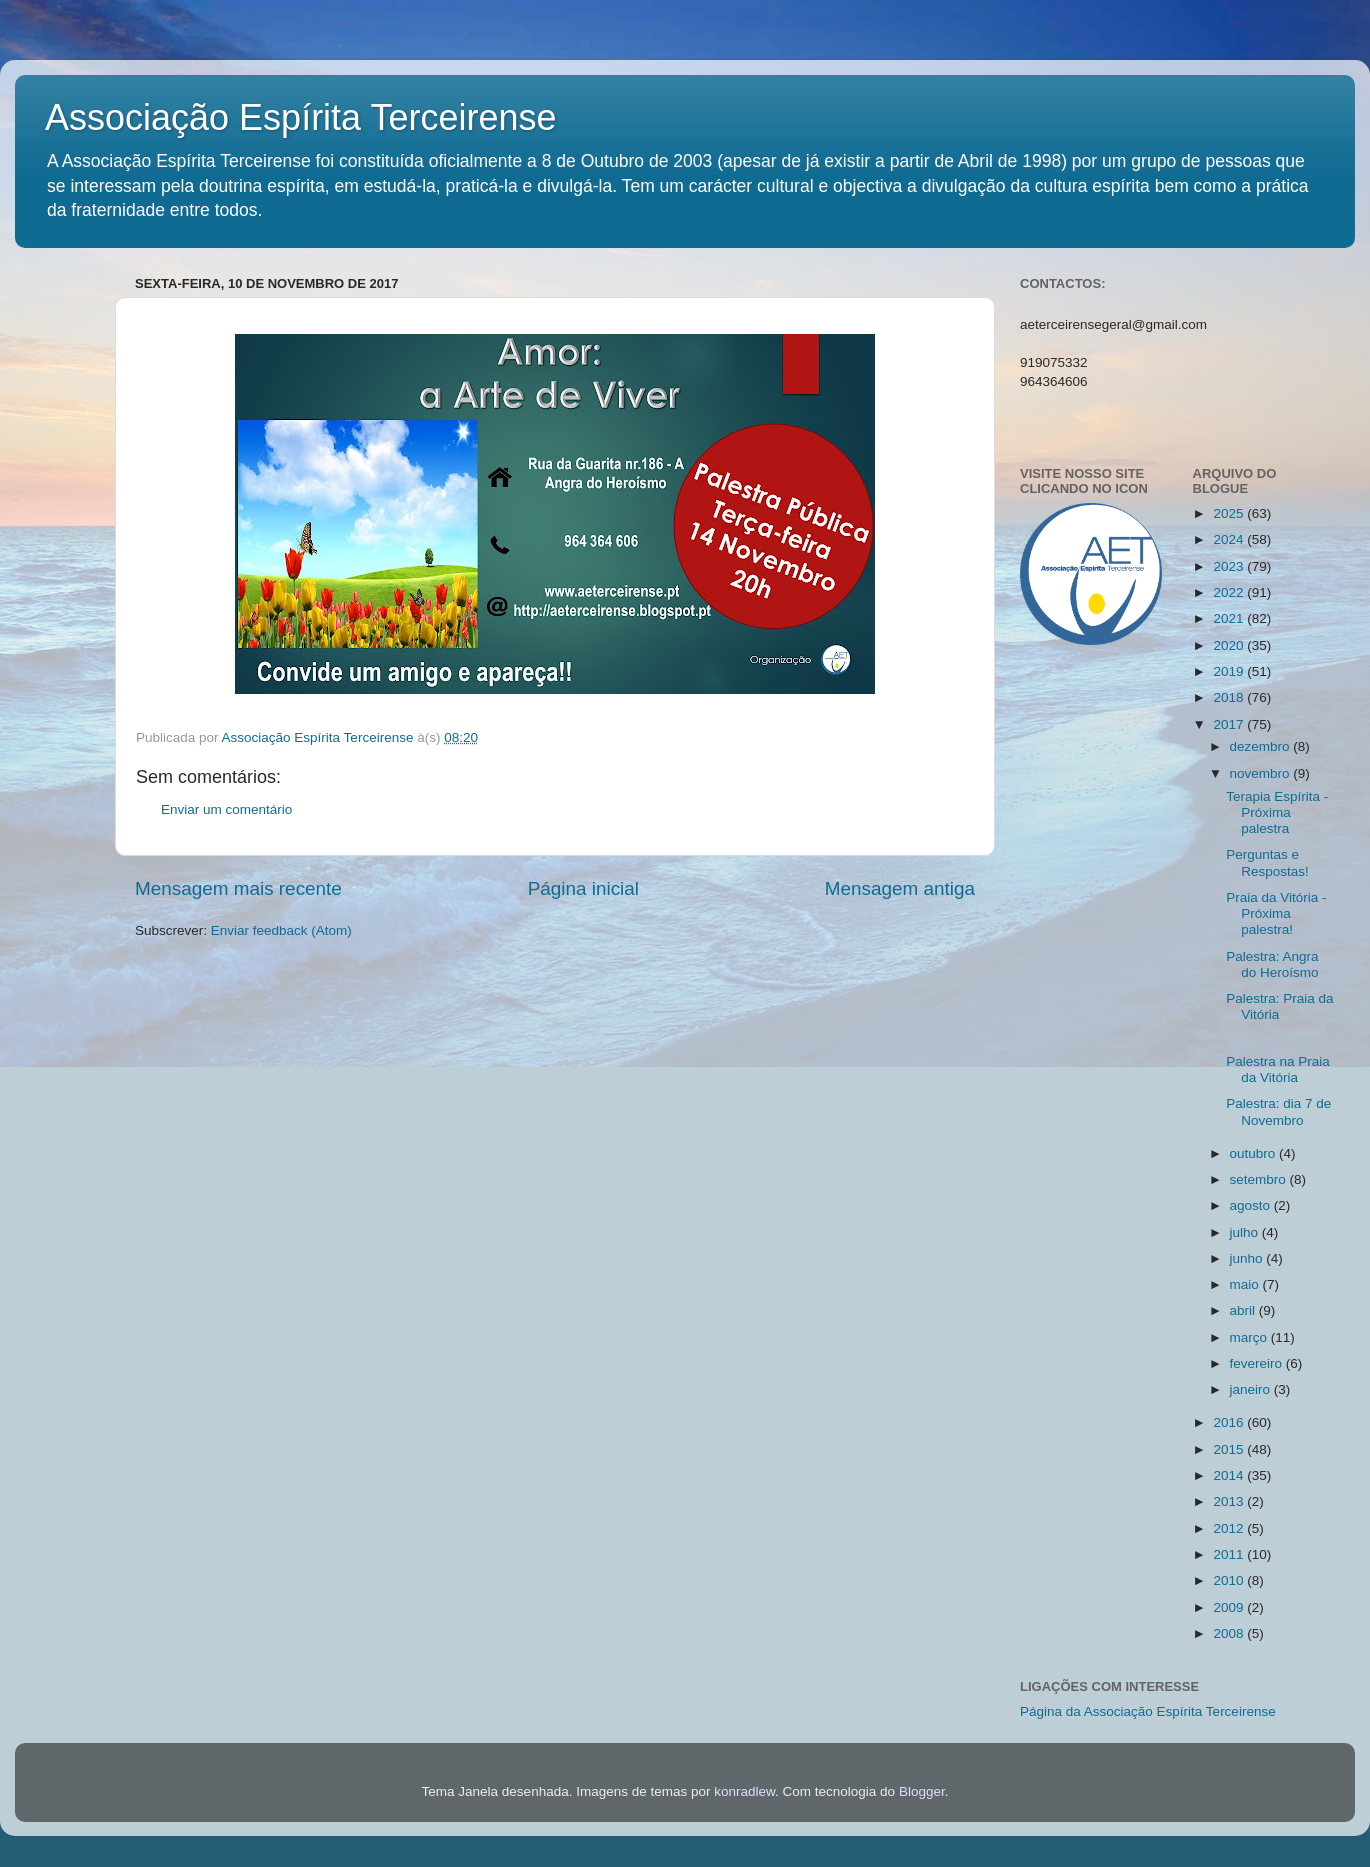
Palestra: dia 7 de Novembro (1278, 1111)
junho (1248, 1258)
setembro (1260, 1179)
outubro (1255, 1153)
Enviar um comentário (226, 809)
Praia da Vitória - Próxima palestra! (1276, 913)
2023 (1230, 566)
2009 (1230, 1607)
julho (1246, 1232)
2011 (1230, 1554)
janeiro (1252, 1389)
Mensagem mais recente (238, 888)
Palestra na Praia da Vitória (1278, 1069)
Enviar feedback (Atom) (281, 930)
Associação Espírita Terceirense (301, 117)
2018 (1230, 697)
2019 (1230, 671)
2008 (1230, 1633)
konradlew (744, 1791)
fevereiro (1258, 1363)
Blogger (922, 1791)
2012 (1230, 1528)
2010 (1230, 1580)
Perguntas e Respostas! (1267, 862)
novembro (1262, 773)
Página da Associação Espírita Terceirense (1148, 1711)
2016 (1230, 1422)
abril (1244, 1310)
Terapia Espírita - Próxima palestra (1277, 812)
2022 (1230, 592)
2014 (1230, 1475)
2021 (1230, 618)
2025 (1230, 513)
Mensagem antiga (900, 888)
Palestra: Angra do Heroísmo (1272, 964)
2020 (1230, 645)
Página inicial (583, 888)
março (1250, 1337)
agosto (1252, 1205)
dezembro (1262, 746)
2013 (1230, 1501)
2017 (1230, 724)
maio (1246, 1284)
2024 (1230, 539)
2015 (1230, 1449)
